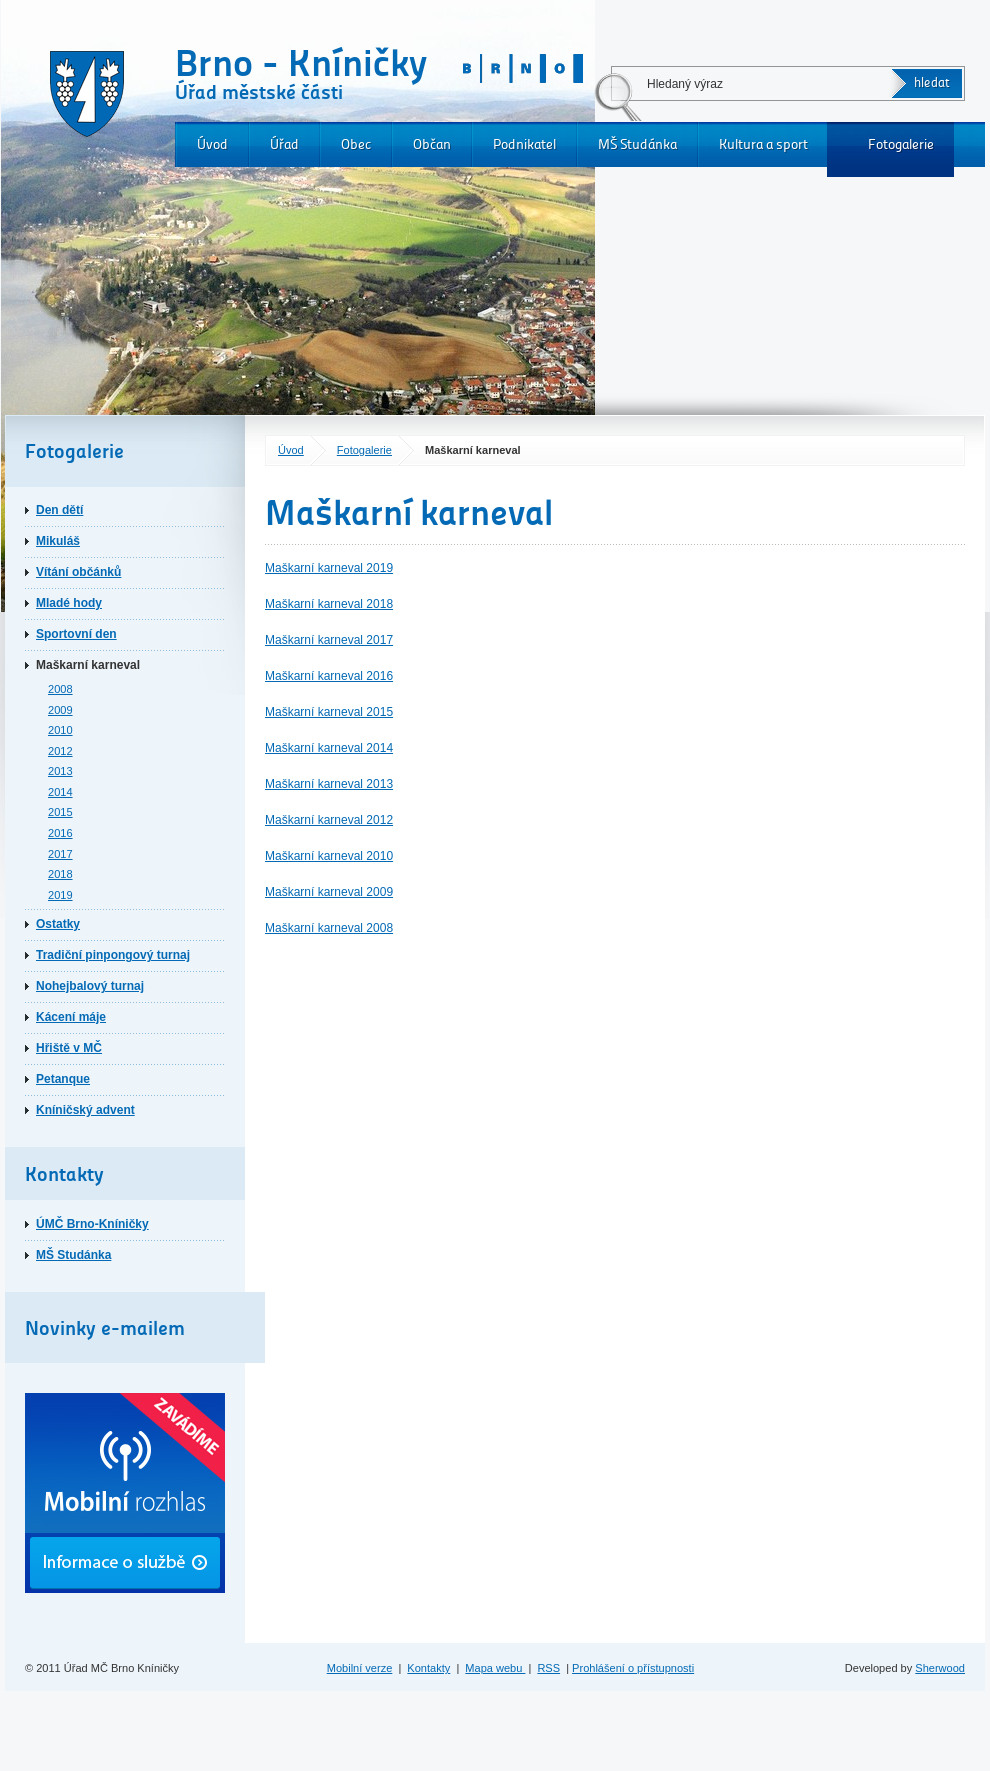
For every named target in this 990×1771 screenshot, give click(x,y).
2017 (60, 854)
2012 (60, 751)
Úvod (212, 144)
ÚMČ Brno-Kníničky (92, 1224)
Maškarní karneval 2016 (329, 676)
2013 (60, 771)
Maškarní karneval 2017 (329, 640)
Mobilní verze (360, 1668)
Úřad (284, 144)
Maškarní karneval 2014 (329, 748)
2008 (60, 689)
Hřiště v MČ (69, 1048)
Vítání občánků (78, 572)
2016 (60, 833)
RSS (548, 1668)
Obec (356, 144)
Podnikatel (524, 144)
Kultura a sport (763, 144)
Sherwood (940, 1668)
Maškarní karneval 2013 (329, 784)
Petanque (63, 1079)
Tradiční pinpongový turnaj (113, 955)
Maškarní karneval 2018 (329, 604)
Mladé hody (69, 603)
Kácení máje (71, 1017)
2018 (60, 874)
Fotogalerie (901, 144)
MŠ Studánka (637, 144)
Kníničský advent (85, 1110)
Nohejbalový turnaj (90, 986)
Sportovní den (76, 634)
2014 (60, 792)
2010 (60, 730)
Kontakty (428, 1668)
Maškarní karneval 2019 (329, 568)
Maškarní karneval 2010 (329, 856)
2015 (60, 812)
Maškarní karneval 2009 (329, 892)
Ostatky (58, 924)
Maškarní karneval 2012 (329, 820)
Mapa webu (495, 1668)
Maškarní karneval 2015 (329, 712)
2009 (60, 710)
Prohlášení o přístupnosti (633, 1668)
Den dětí (59, 510)
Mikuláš (58, 541)
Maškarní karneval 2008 (329, 928)
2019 (60, 895)
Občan (432, 144)
